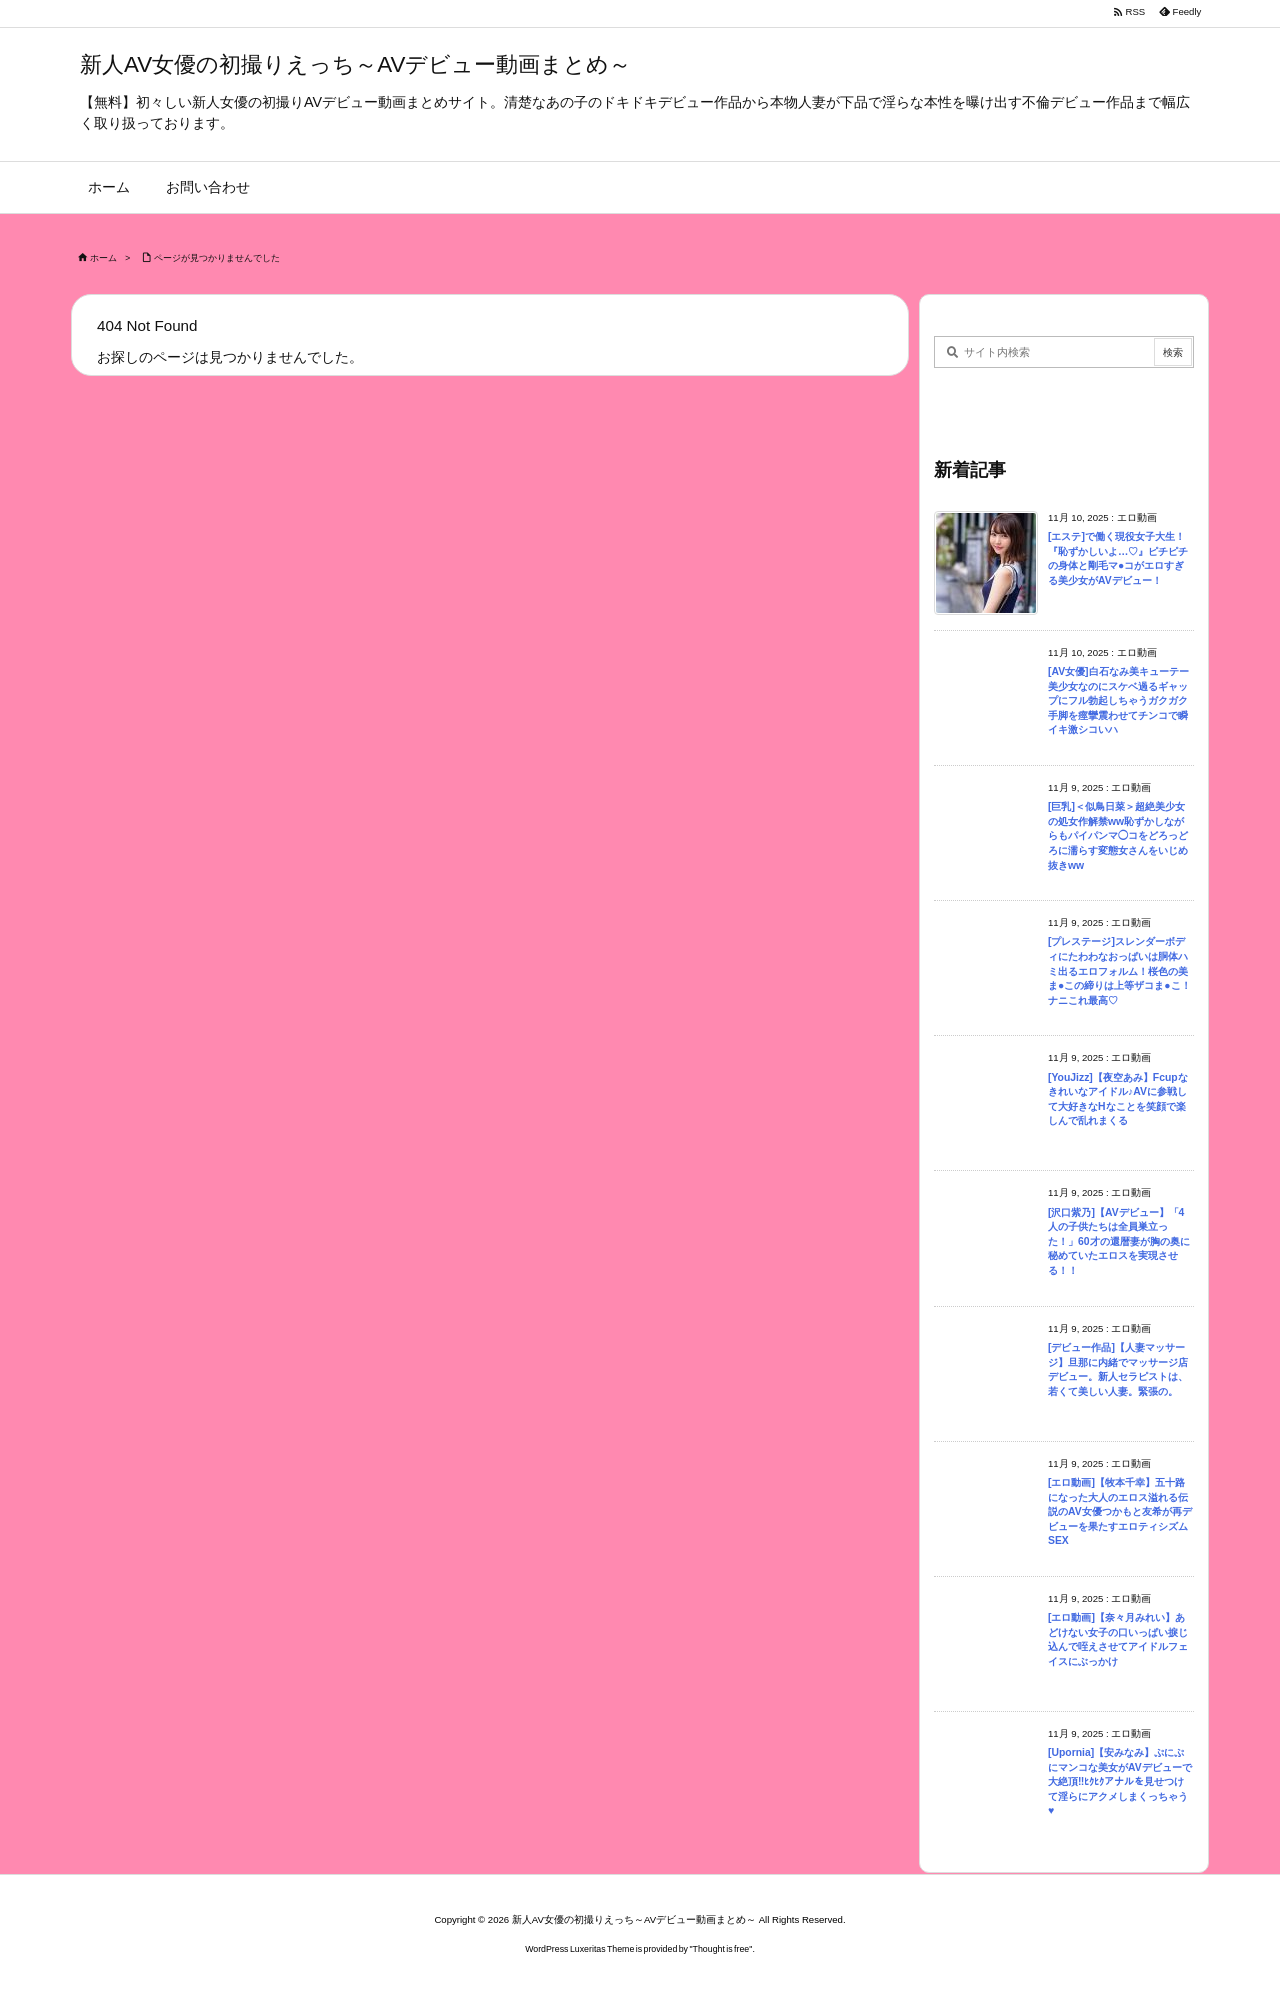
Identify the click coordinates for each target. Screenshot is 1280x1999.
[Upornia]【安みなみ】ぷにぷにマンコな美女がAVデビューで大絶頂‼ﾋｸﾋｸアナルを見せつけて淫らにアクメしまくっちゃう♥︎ (1120, 1781)
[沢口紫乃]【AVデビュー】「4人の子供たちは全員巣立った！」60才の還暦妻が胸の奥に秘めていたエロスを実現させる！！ (1119, 1241)
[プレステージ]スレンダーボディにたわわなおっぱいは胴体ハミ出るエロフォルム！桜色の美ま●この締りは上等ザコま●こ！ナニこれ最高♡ (1119, 970)
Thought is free (721, 1949)
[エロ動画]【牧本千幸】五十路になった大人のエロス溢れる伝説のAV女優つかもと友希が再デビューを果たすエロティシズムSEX (1120, 1511)
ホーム (103, 258)
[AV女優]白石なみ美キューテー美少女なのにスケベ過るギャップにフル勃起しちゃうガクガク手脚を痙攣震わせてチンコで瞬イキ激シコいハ (1118, 700)
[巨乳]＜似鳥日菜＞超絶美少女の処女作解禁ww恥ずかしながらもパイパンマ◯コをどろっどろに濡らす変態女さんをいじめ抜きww (1118, 835)
